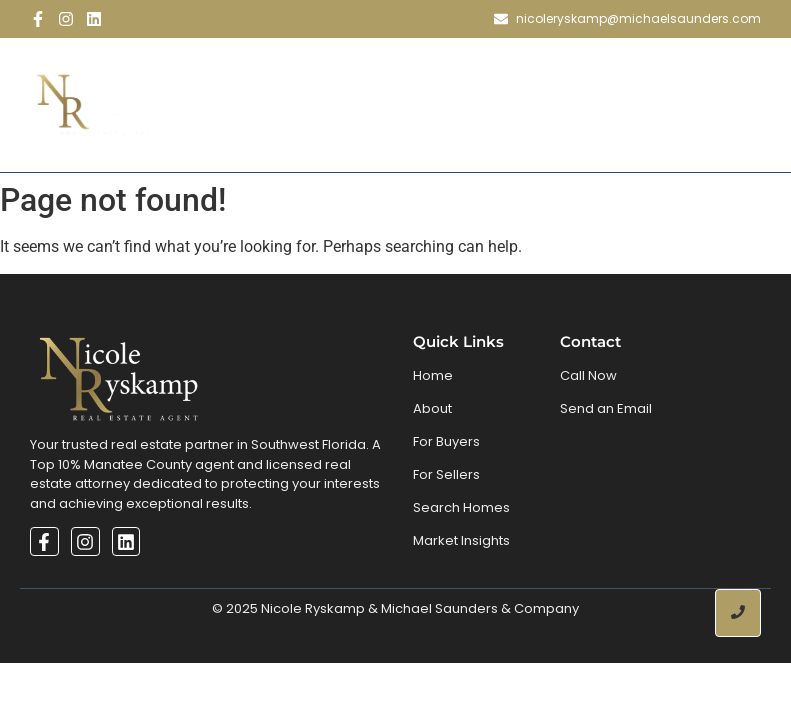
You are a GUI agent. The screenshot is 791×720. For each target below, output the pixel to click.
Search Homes (519, 76)
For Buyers (446, 441)
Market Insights (461, 540)
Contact (476, 133)
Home (219, 76)
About (299, 76)
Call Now (588, 375)
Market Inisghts (669, 76)
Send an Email (606, 408)
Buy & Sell (398, 76)
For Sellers (446, 474)
